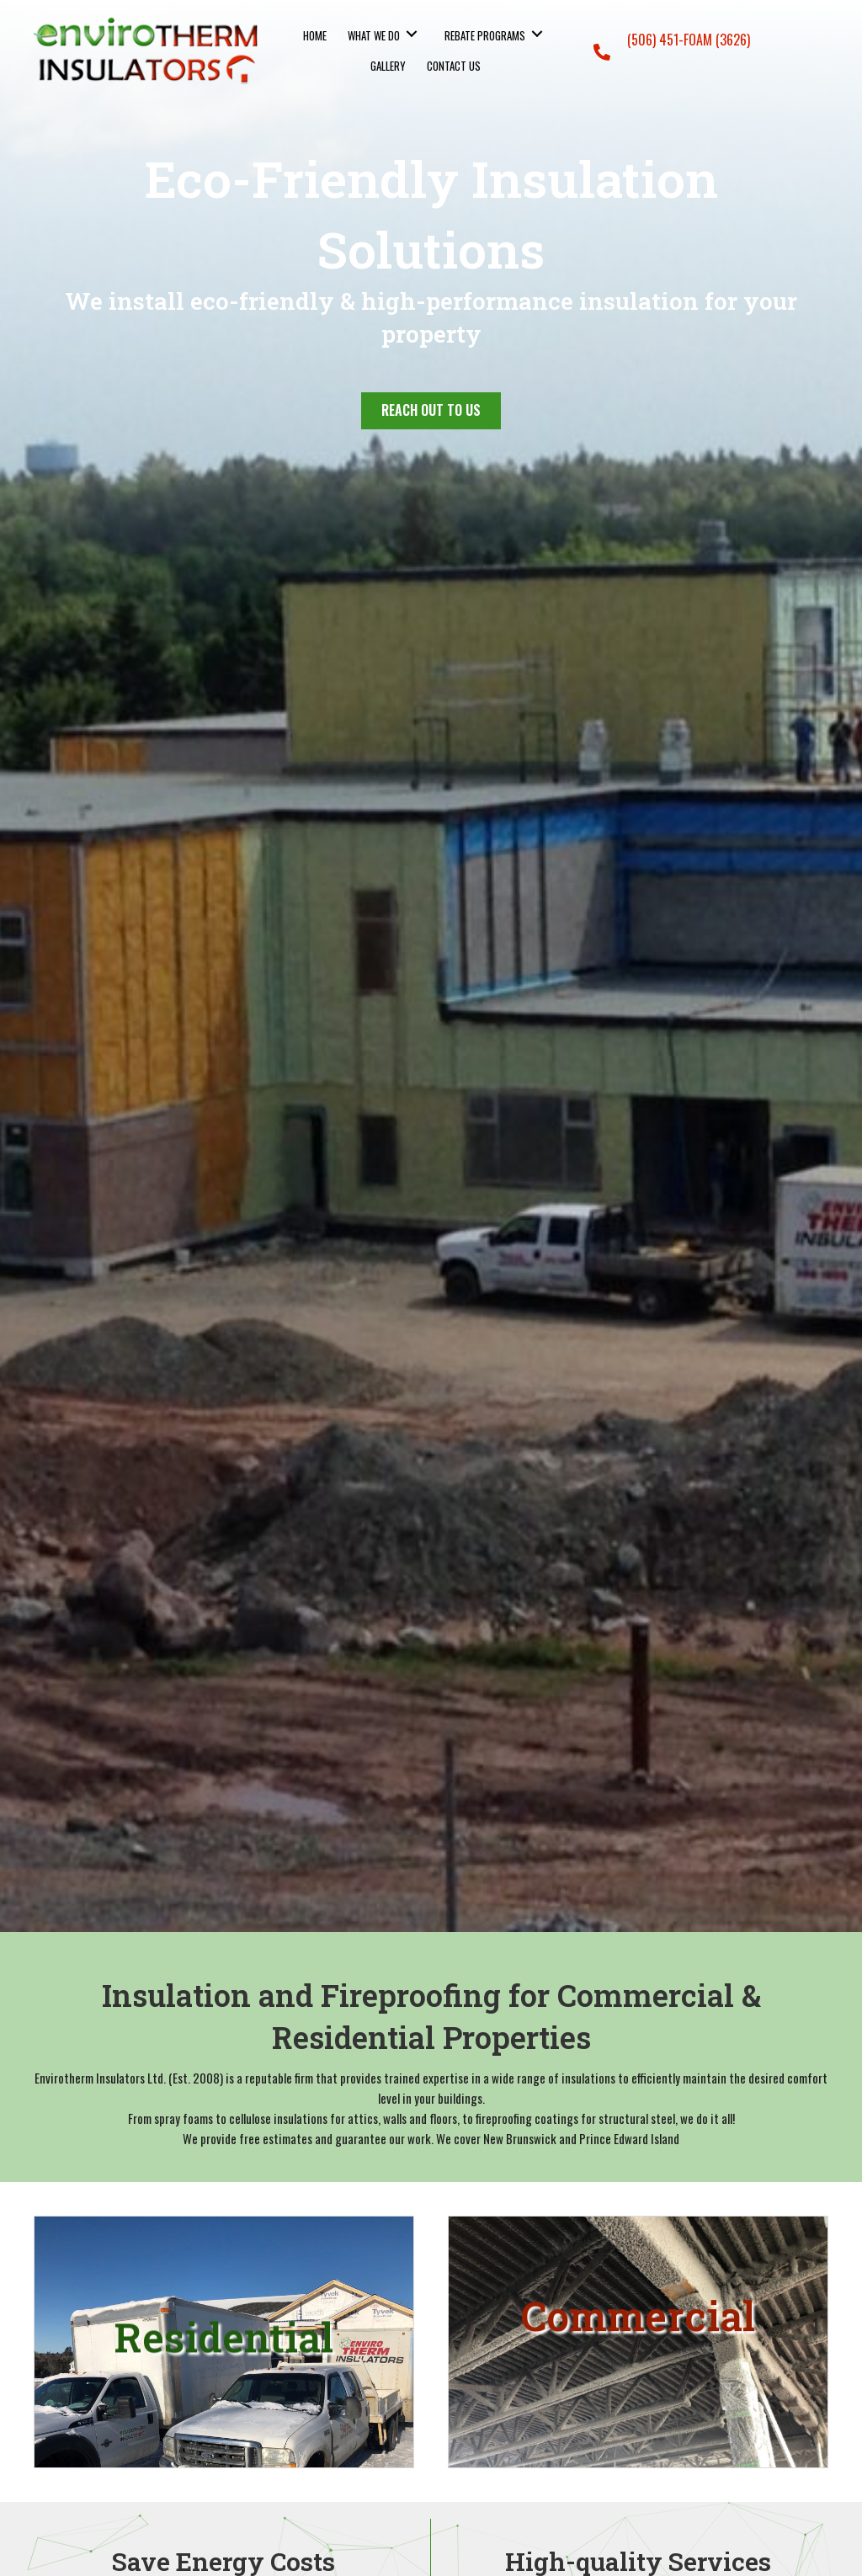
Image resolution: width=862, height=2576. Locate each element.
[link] (314, 34)
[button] (431, 410)
